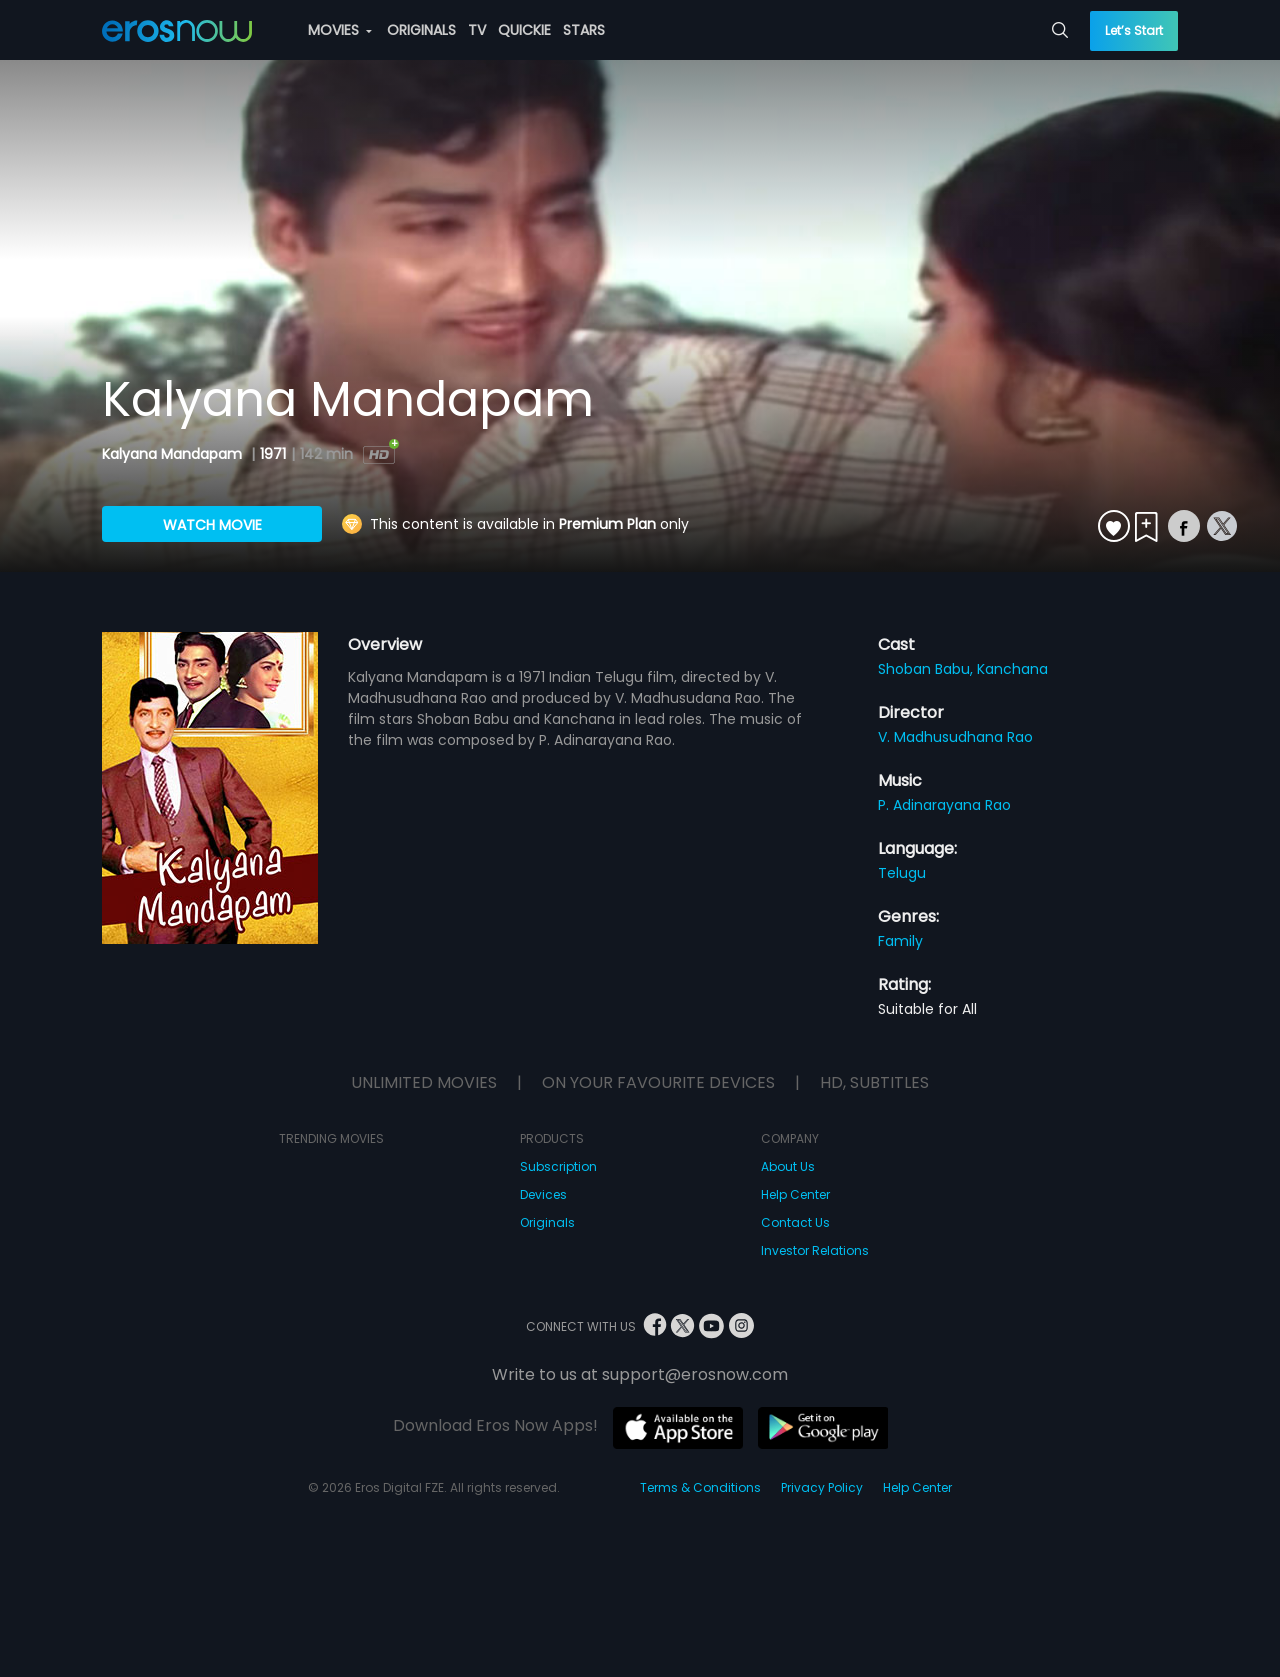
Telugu (902, 873)
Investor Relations (815, 1250)
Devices (543, 1194)
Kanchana (1012, 669)
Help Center (795, 1194)
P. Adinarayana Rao (944, 805)
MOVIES (340, 30)
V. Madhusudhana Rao (955, 737)
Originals (547, 1222)
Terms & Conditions (700, 1487)
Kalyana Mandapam (174, 454)
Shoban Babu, (927, 669)
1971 (273, 454)
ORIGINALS (421, 30)
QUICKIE (524, 30)
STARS (584, 30)
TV (477, 30)
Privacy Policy (822, 1487)
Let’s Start (1134, 30)
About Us (788, 1166)
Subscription (558, 1166)
